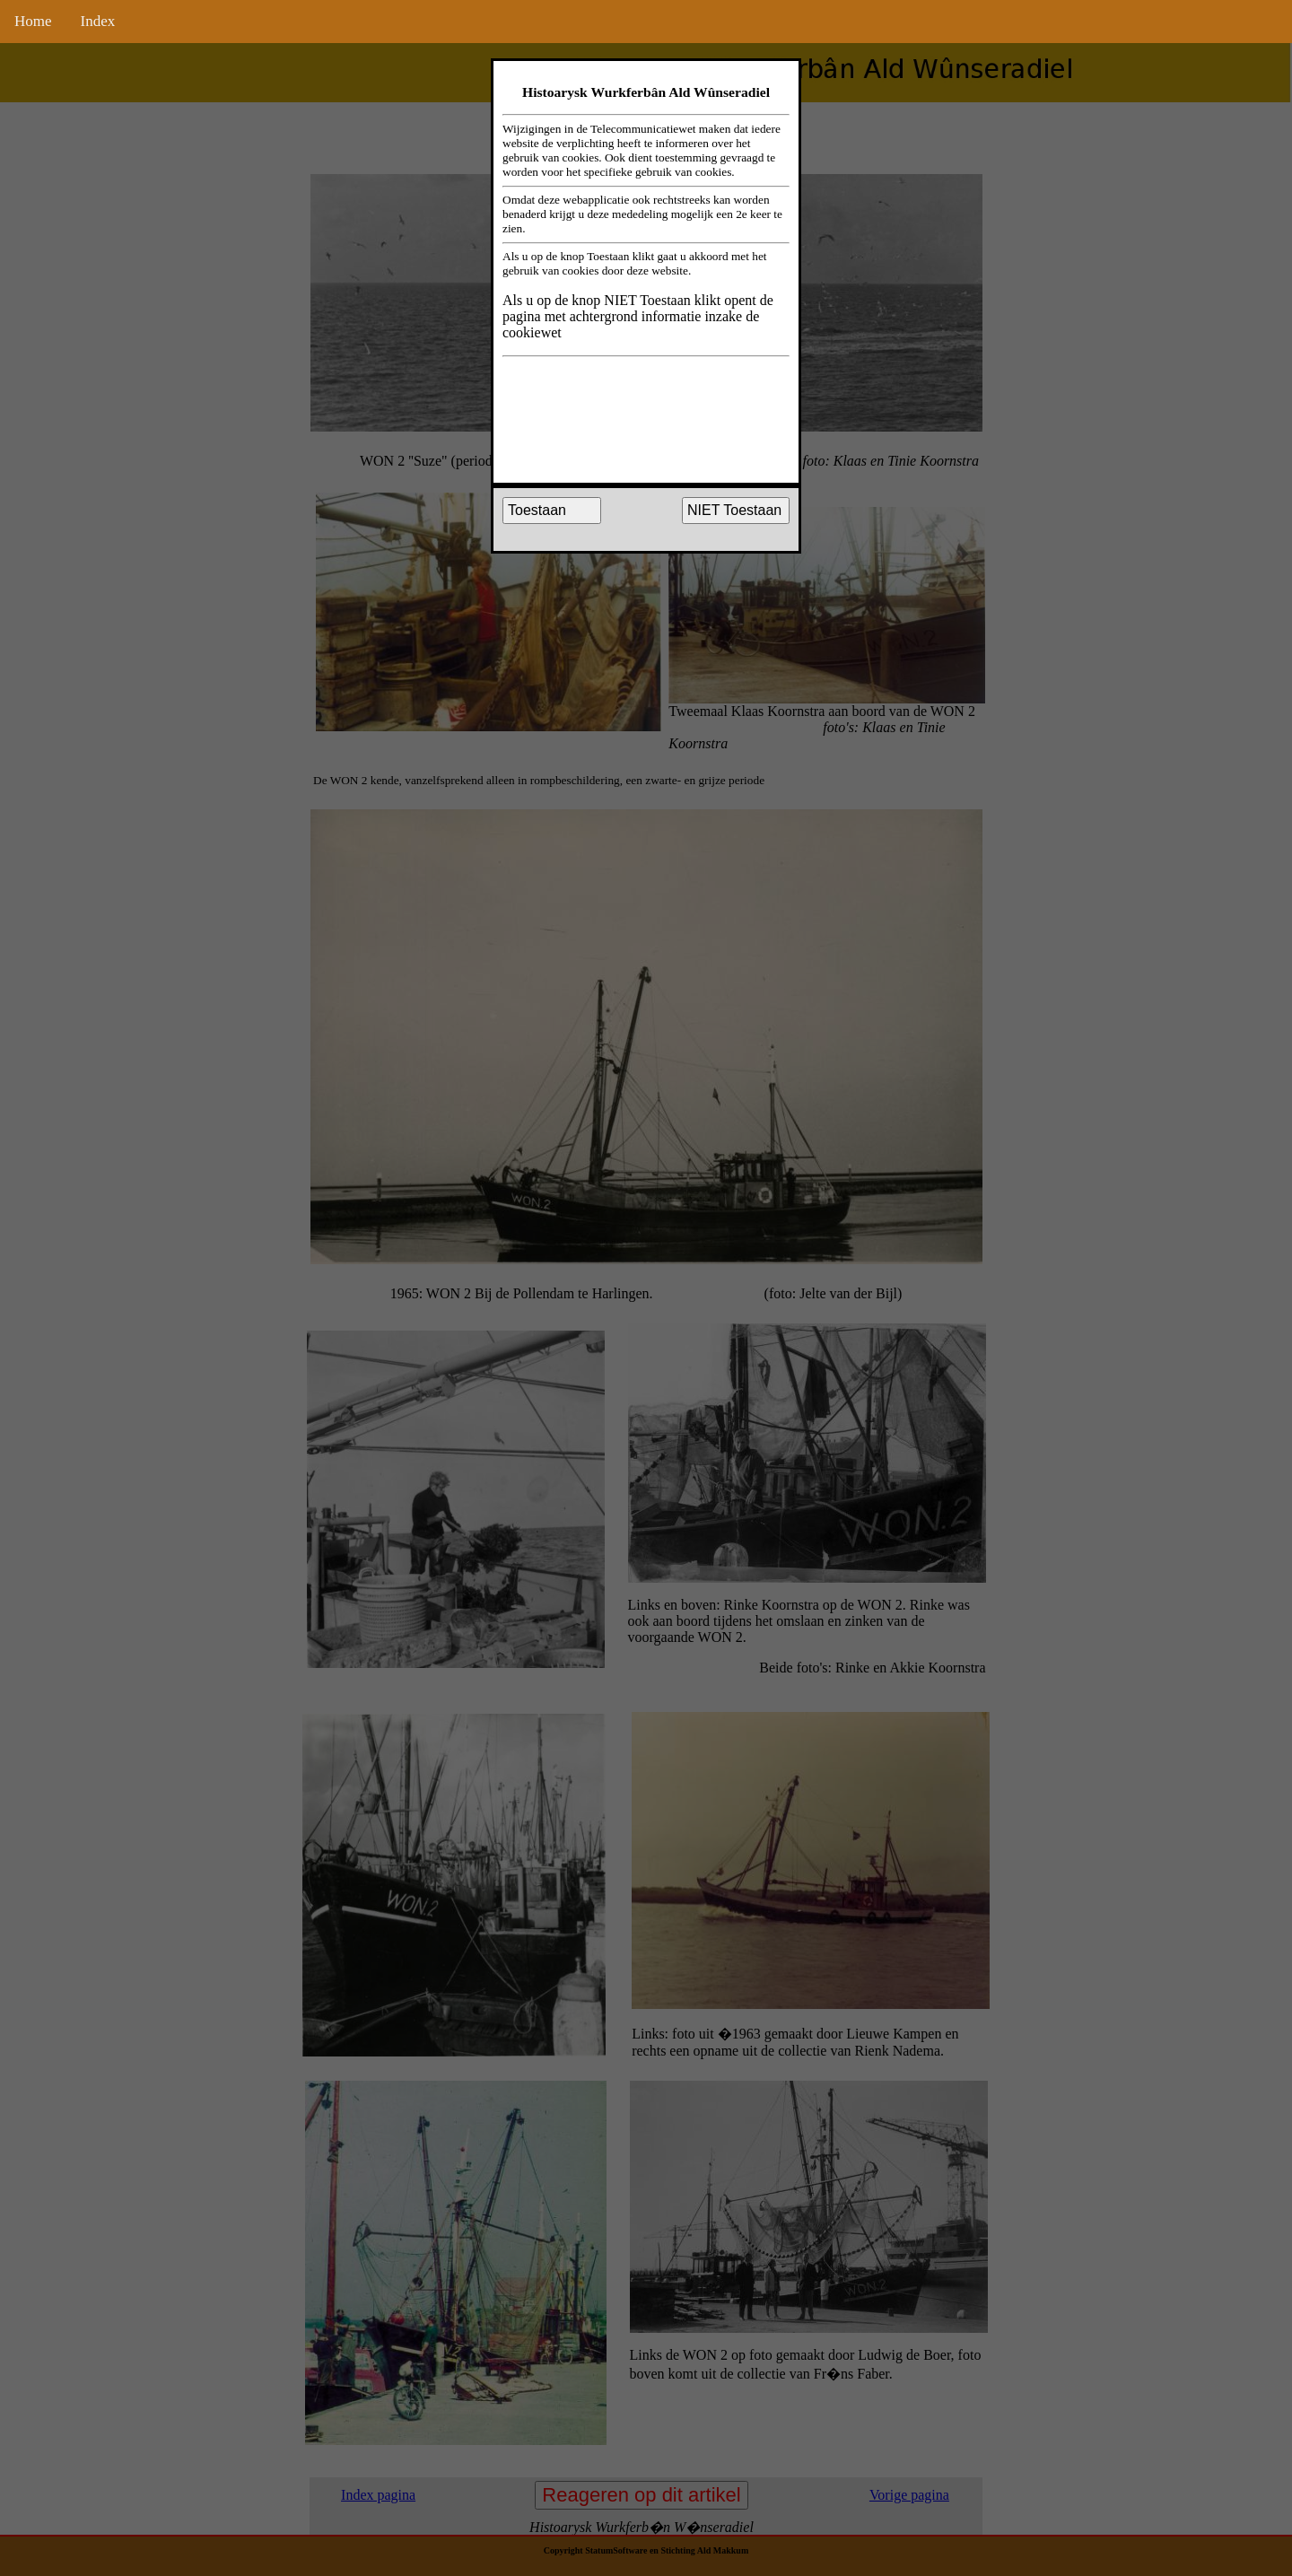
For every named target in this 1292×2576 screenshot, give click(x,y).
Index (98, 21)
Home (33, 21)
